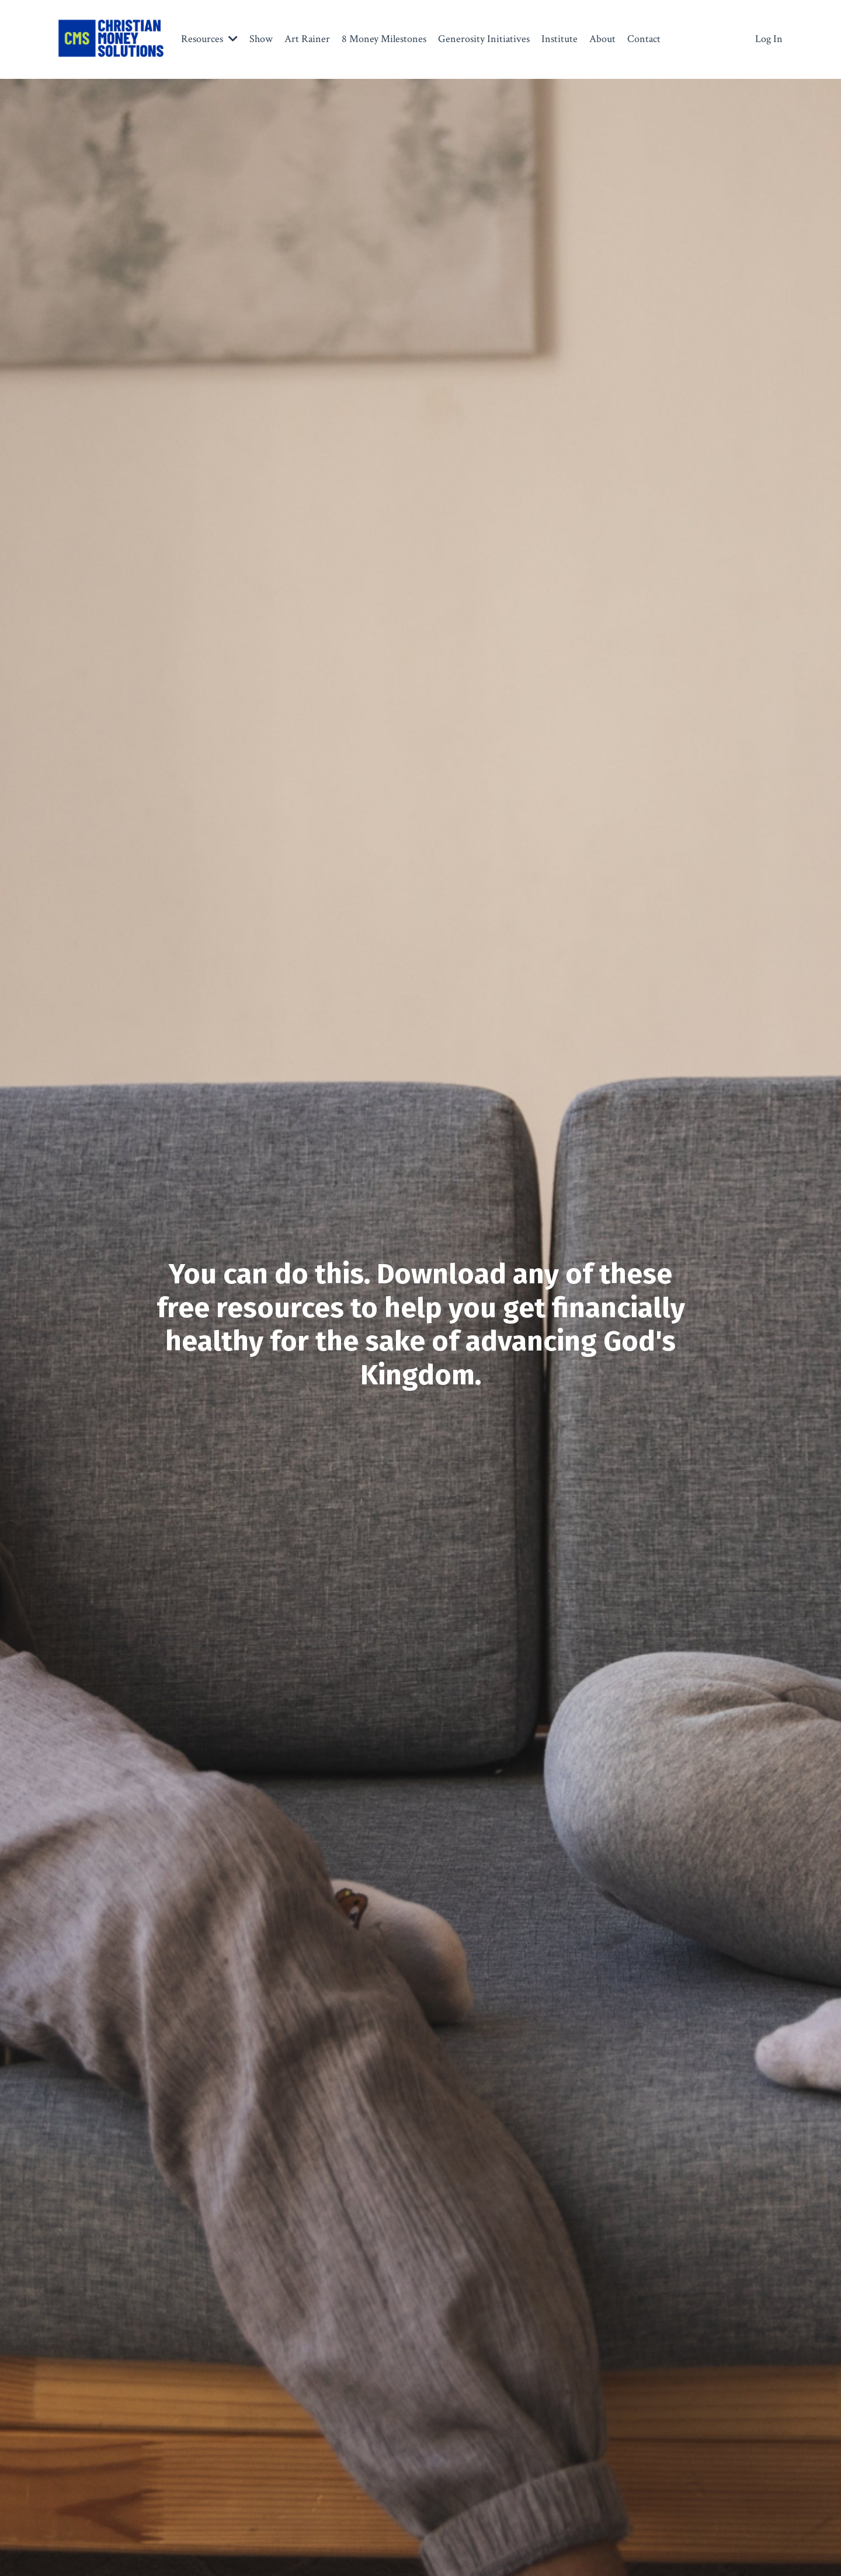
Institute (559, 39)
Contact (644, 39)
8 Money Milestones (384, 39)
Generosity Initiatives (484, 39)
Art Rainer (307, 39)
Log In (769, 39)
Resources (209, 39)
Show (261, 39)
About (602, 39)
